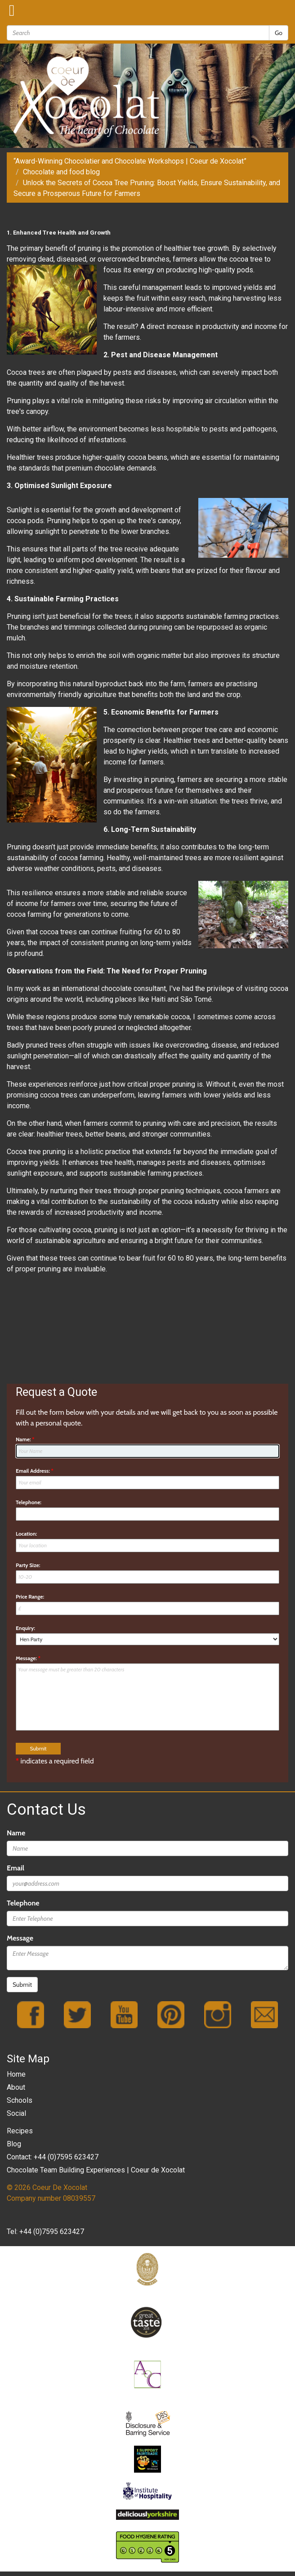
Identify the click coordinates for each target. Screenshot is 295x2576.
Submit (22, 1985)
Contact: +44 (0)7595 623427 (52, 2157)
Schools (19, 2100)
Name (16, 1833)
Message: (28, 1658)
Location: (26, 1533)
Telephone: (28, 1502)
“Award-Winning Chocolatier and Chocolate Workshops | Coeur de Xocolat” (129, 161)
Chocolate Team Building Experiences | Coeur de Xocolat (96, 2170)
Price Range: (30, 1596)
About (16, 2087)
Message (20, 1938)
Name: (25, 1439)
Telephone (23, 1903)
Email (15, 1868)
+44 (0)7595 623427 (51, 2231)
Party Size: (28, 1565)
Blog (14, 2144)
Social (16, 2113)
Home (16, 2074)
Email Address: (35, 1470)
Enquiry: (25, 1628)
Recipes (20, 2131)
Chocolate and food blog (61, 172)
